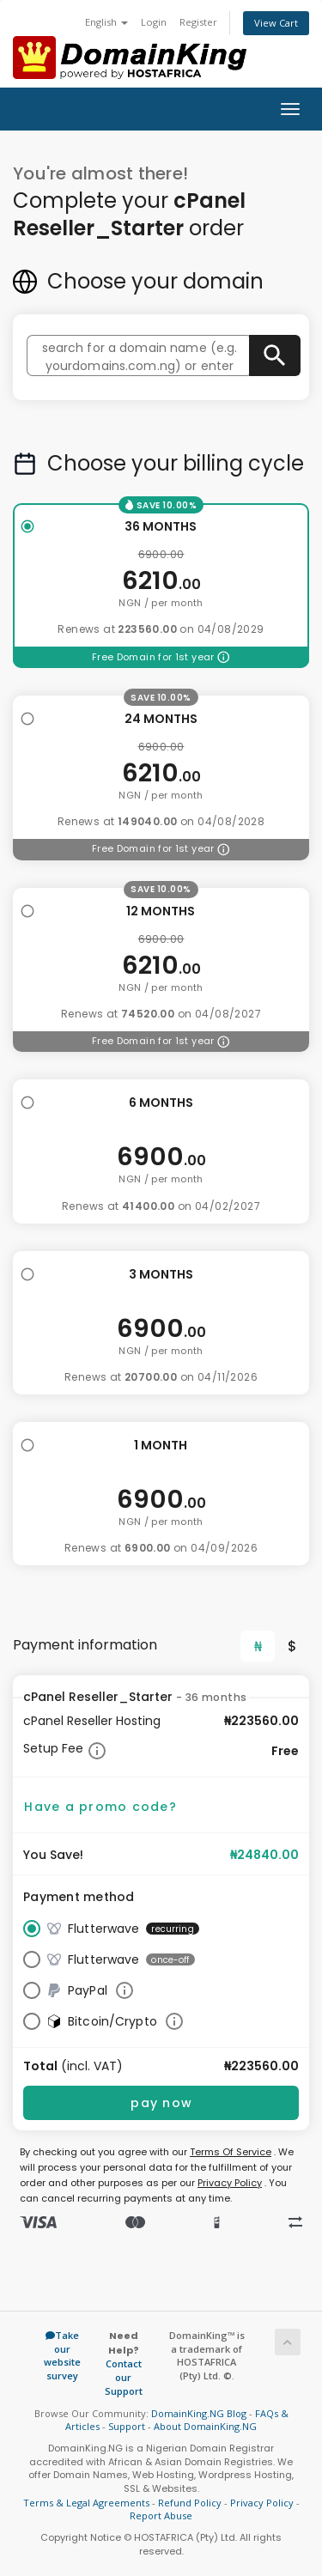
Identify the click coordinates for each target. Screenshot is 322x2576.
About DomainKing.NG (205, 2426)
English (106, 21)
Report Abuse (161, 2515)
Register (198, 21)
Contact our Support (124, 2377)
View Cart (276, 22)
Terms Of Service (230, 2152)
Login (154, 21)
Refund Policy (190, 2502)
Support (126, 2426)
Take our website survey (62, 2355)
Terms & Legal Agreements (86, 2502)
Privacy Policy (229, 2183)
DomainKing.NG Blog (198, 2413)
